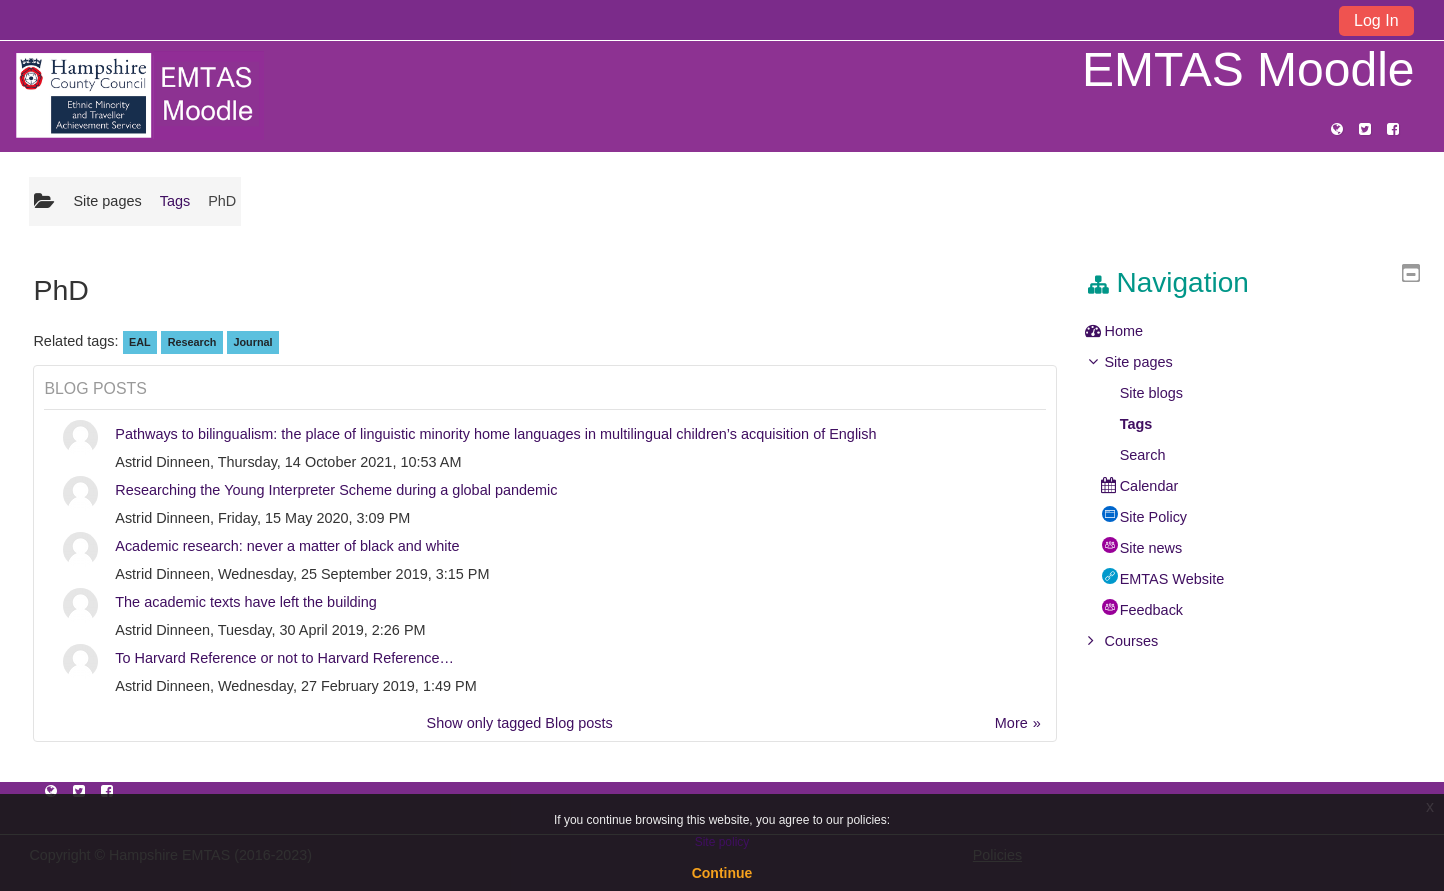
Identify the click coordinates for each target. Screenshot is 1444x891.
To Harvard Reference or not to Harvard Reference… (284, 658)
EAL (140, 342)
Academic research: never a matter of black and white (287, 546)
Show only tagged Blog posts (520, 723)
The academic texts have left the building (246, 602)
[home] (139, 95)
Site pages (107, 201)
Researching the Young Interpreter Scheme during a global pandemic (336, 490)
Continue (722, 873)
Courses (1146, 641)
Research (192, 342)
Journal (252, 342)
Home (1138, 331)
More (1011, 723)
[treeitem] (1260, 331)
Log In (1376, 20)
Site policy (722, 842)
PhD (222, 201)
